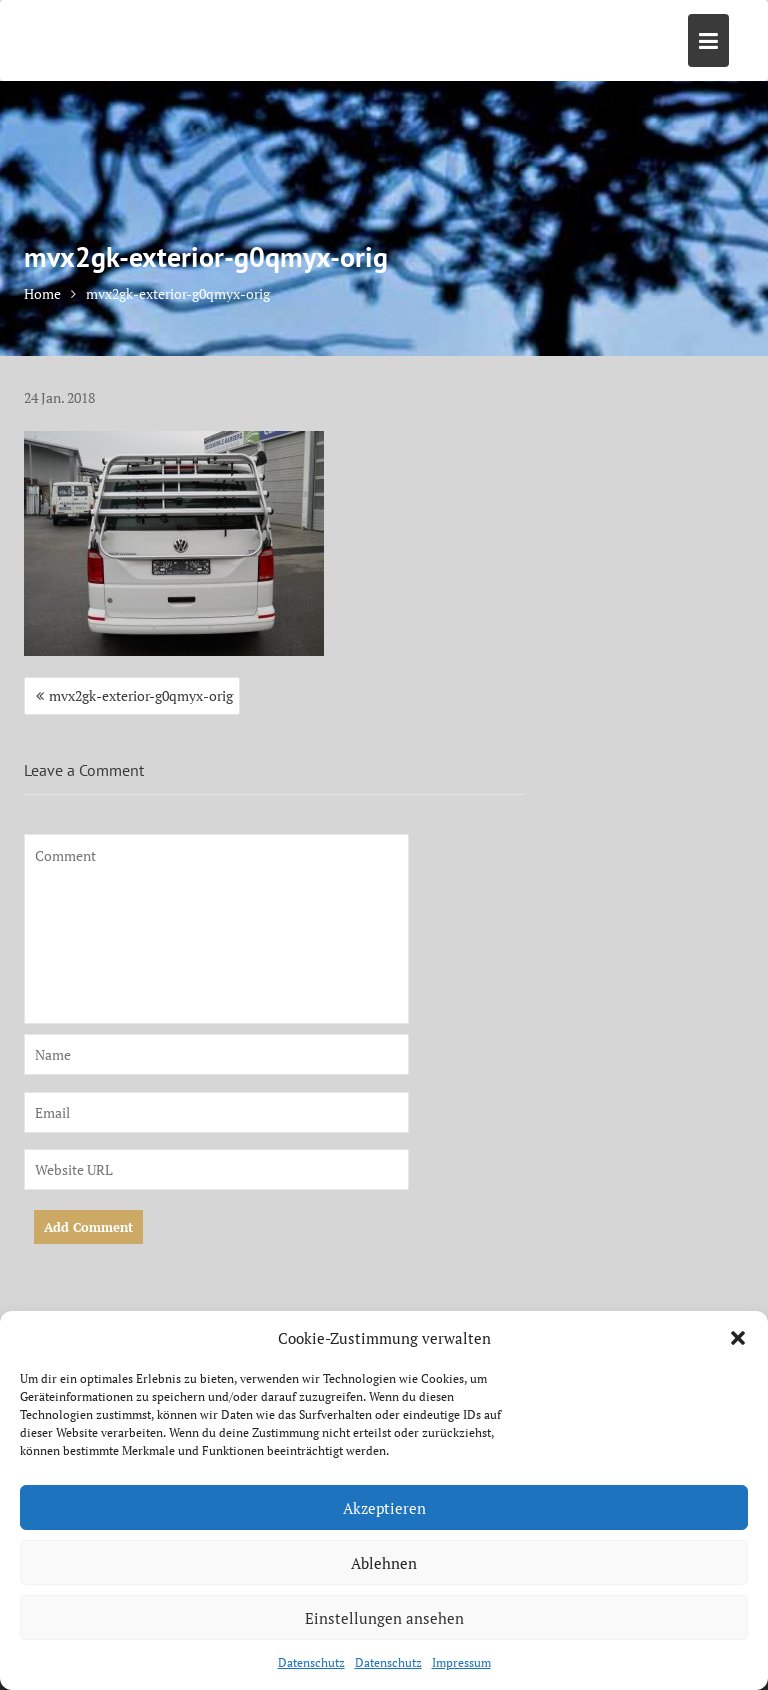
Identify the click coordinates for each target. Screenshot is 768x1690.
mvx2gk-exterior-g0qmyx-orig (141, 695)
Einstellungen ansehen (384, 1618)
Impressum (461, 1662)
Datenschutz (311, 1662)
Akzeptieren (384, 1508)
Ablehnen (384, 1563)
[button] (738, 1338)
